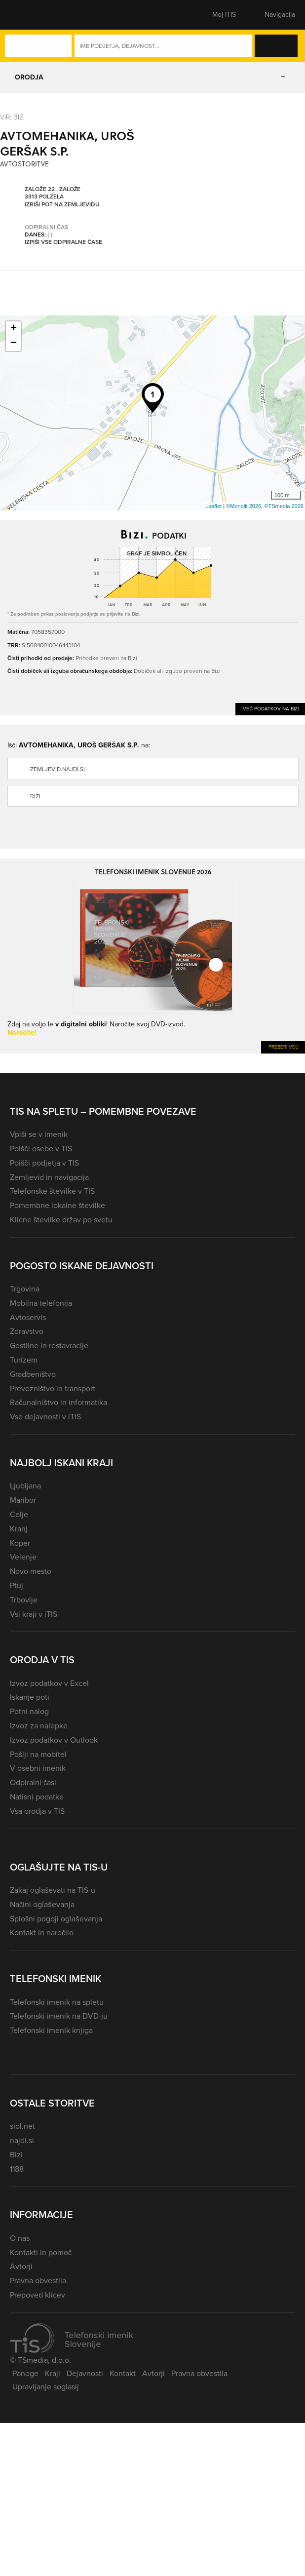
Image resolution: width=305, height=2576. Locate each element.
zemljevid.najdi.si (57, 769)
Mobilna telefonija (41, 1303)
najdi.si (22, 2140)
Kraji (52, 2373)
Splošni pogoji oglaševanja (56, 1918)
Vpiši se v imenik (39, 1134)
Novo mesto (30, 1571)
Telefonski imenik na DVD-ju (59, 2016)
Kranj (19, 1528)
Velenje (23, 1556)
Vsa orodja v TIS (37, 1811)
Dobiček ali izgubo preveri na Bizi (177, 670)
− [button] (13, 343)
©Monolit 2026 (243, 506)
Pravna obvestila (38, 2280)
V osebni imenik (38, 1768)
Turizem (24, 1360)
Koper (20, 1543)
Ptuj (16, 1585)
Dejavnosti (85, 2373)
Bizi (35, 796)
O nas (20, 2238)
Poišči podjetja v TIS (44, 1163)
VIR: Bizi (12, 116)
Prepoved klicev (37, 2295)
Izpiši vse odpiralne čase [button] (63, 242)
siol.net (22, 2126)
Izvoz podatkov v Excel (49, 1683)
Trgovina (24, 1288)
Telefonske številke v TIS (52, 1191)
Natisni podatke (37, 1796)
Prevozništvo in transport (52, 1388)
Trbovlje (24, 1599)
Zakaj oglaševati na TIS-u (52, 1890)
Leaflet (213, 506)
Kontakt (123, 2373)
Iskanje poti (29, 1697)
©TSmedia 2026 (284, 506)
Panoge (25, 2373)
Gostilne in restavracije (49, 1345)
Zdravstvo (26, 1331)
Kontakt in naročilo (42, 1932)
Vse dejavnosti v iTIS (45, 1416)
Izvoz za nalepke (39, 1725)
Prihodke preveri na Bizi (106, 658)
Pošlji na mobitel (38, 1754)
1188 (17, 2169)
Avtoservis (28, 1317)
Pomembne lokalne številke (57, 1205)
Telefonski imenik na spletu (57, 2002)
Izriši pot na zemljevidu (62, 204)
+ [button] (13, 328)
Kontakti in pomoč (41, 2252)
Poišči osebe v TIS (41, 1148)
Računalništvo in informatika (58, 1402)
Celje (19, 1514)
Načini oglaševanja (42, 1904)
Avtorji (21, 2266)
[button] (27, 15)
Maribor (23, 1500)
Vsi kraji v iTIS (33, 1614)
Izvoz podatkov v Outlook (54, 1740)
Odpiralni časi (33, 1782)
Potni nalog (29, 1711)
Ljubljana (25, 1485)
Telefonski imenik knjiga (51, 2030)
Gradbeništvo (33, 1374)
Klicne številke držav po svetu (61, 1219)
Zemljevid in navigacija (49, 1177)
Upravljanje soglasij (45, 2386)
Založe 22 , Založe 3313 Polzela (52, 192)
